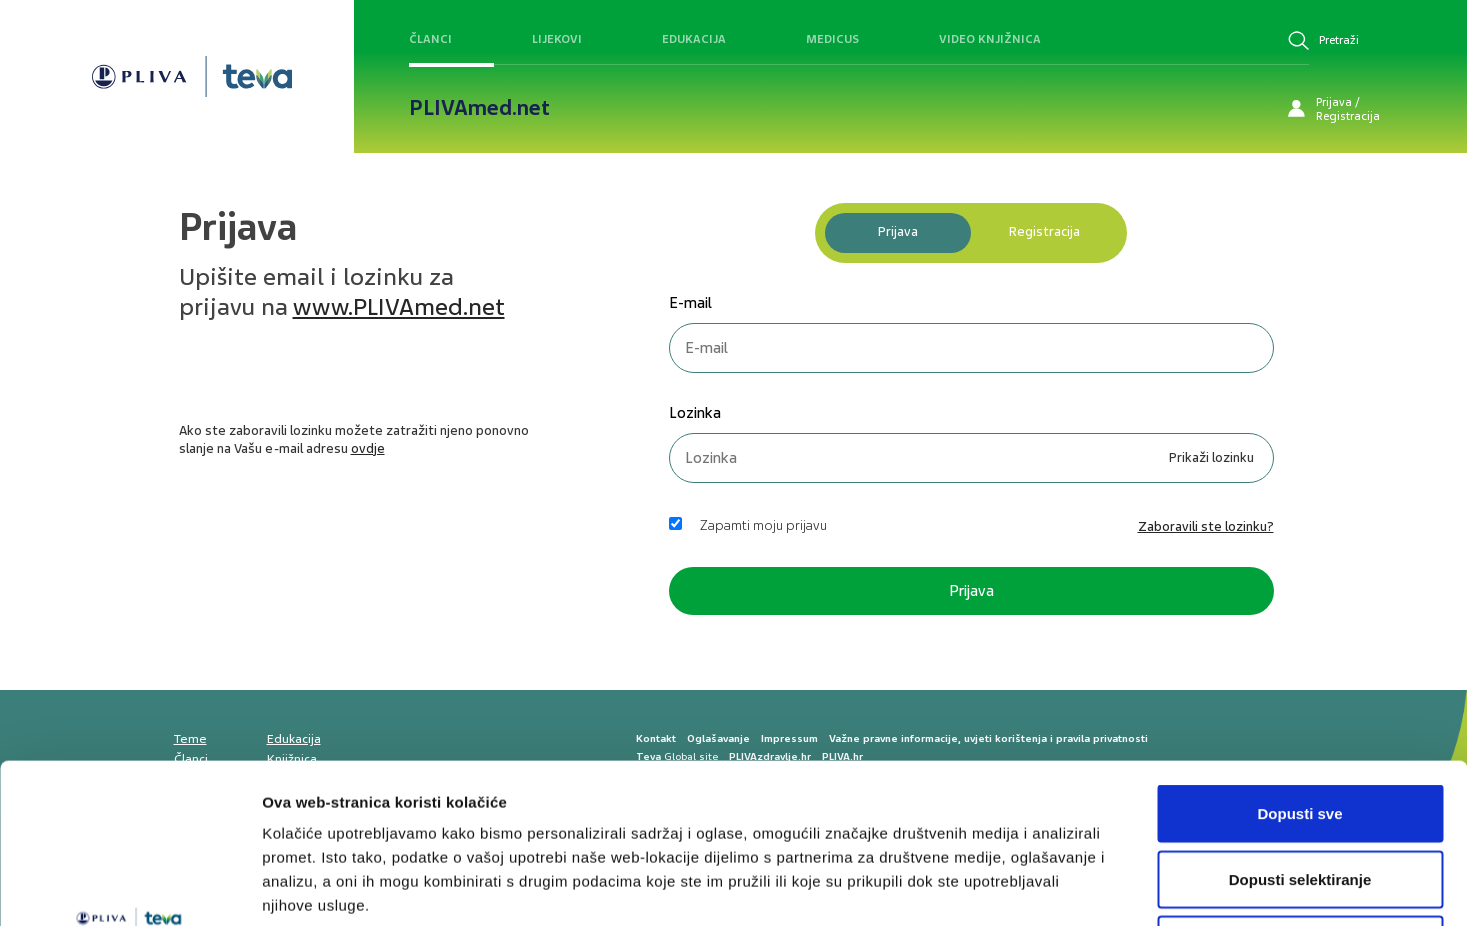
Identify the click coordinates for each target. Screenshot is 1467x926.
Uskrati (1300, 794)
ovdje (368, 448)
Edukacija (694, 39)
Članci (430, 39)
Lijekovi (557, 39)
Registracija (1044, 231)
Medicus (832, 39)
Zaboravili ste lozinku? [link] (1206, 526)
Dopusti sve (1299, 663)
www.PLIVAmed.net (399, 307)
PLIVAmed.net (479, 108)
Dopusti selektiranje (1300, 729)
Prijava (898, 231)
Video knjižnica (990, 39)
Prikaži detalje (1036, 886)
